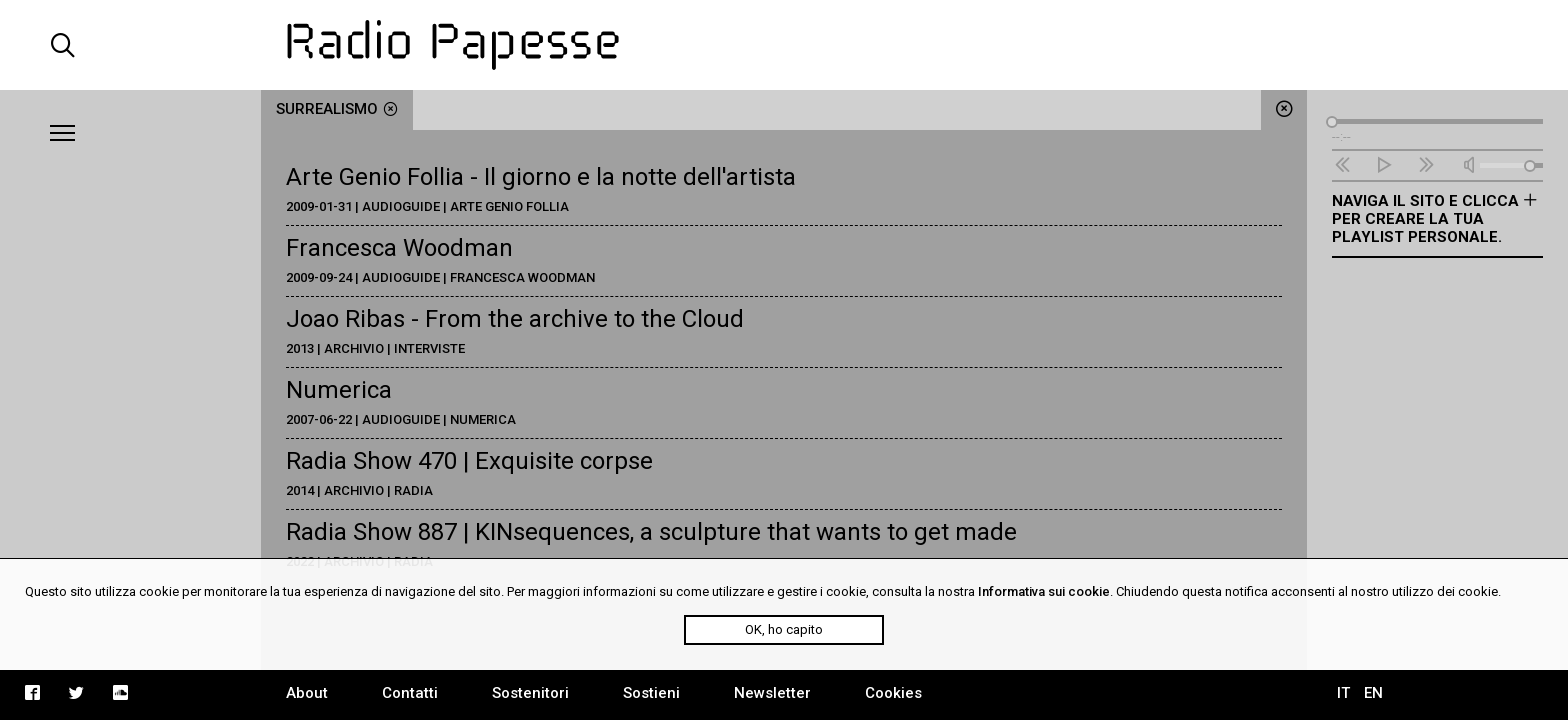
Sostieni (651, 693)
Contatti (410, 693)
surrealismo (337, 109)
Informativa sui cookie (1044, 591)
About (307, 693)
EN (1373, 693)
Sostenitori (530, 693)
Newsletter (772, 693)
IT (1343, 693)
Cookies (893, 693)
